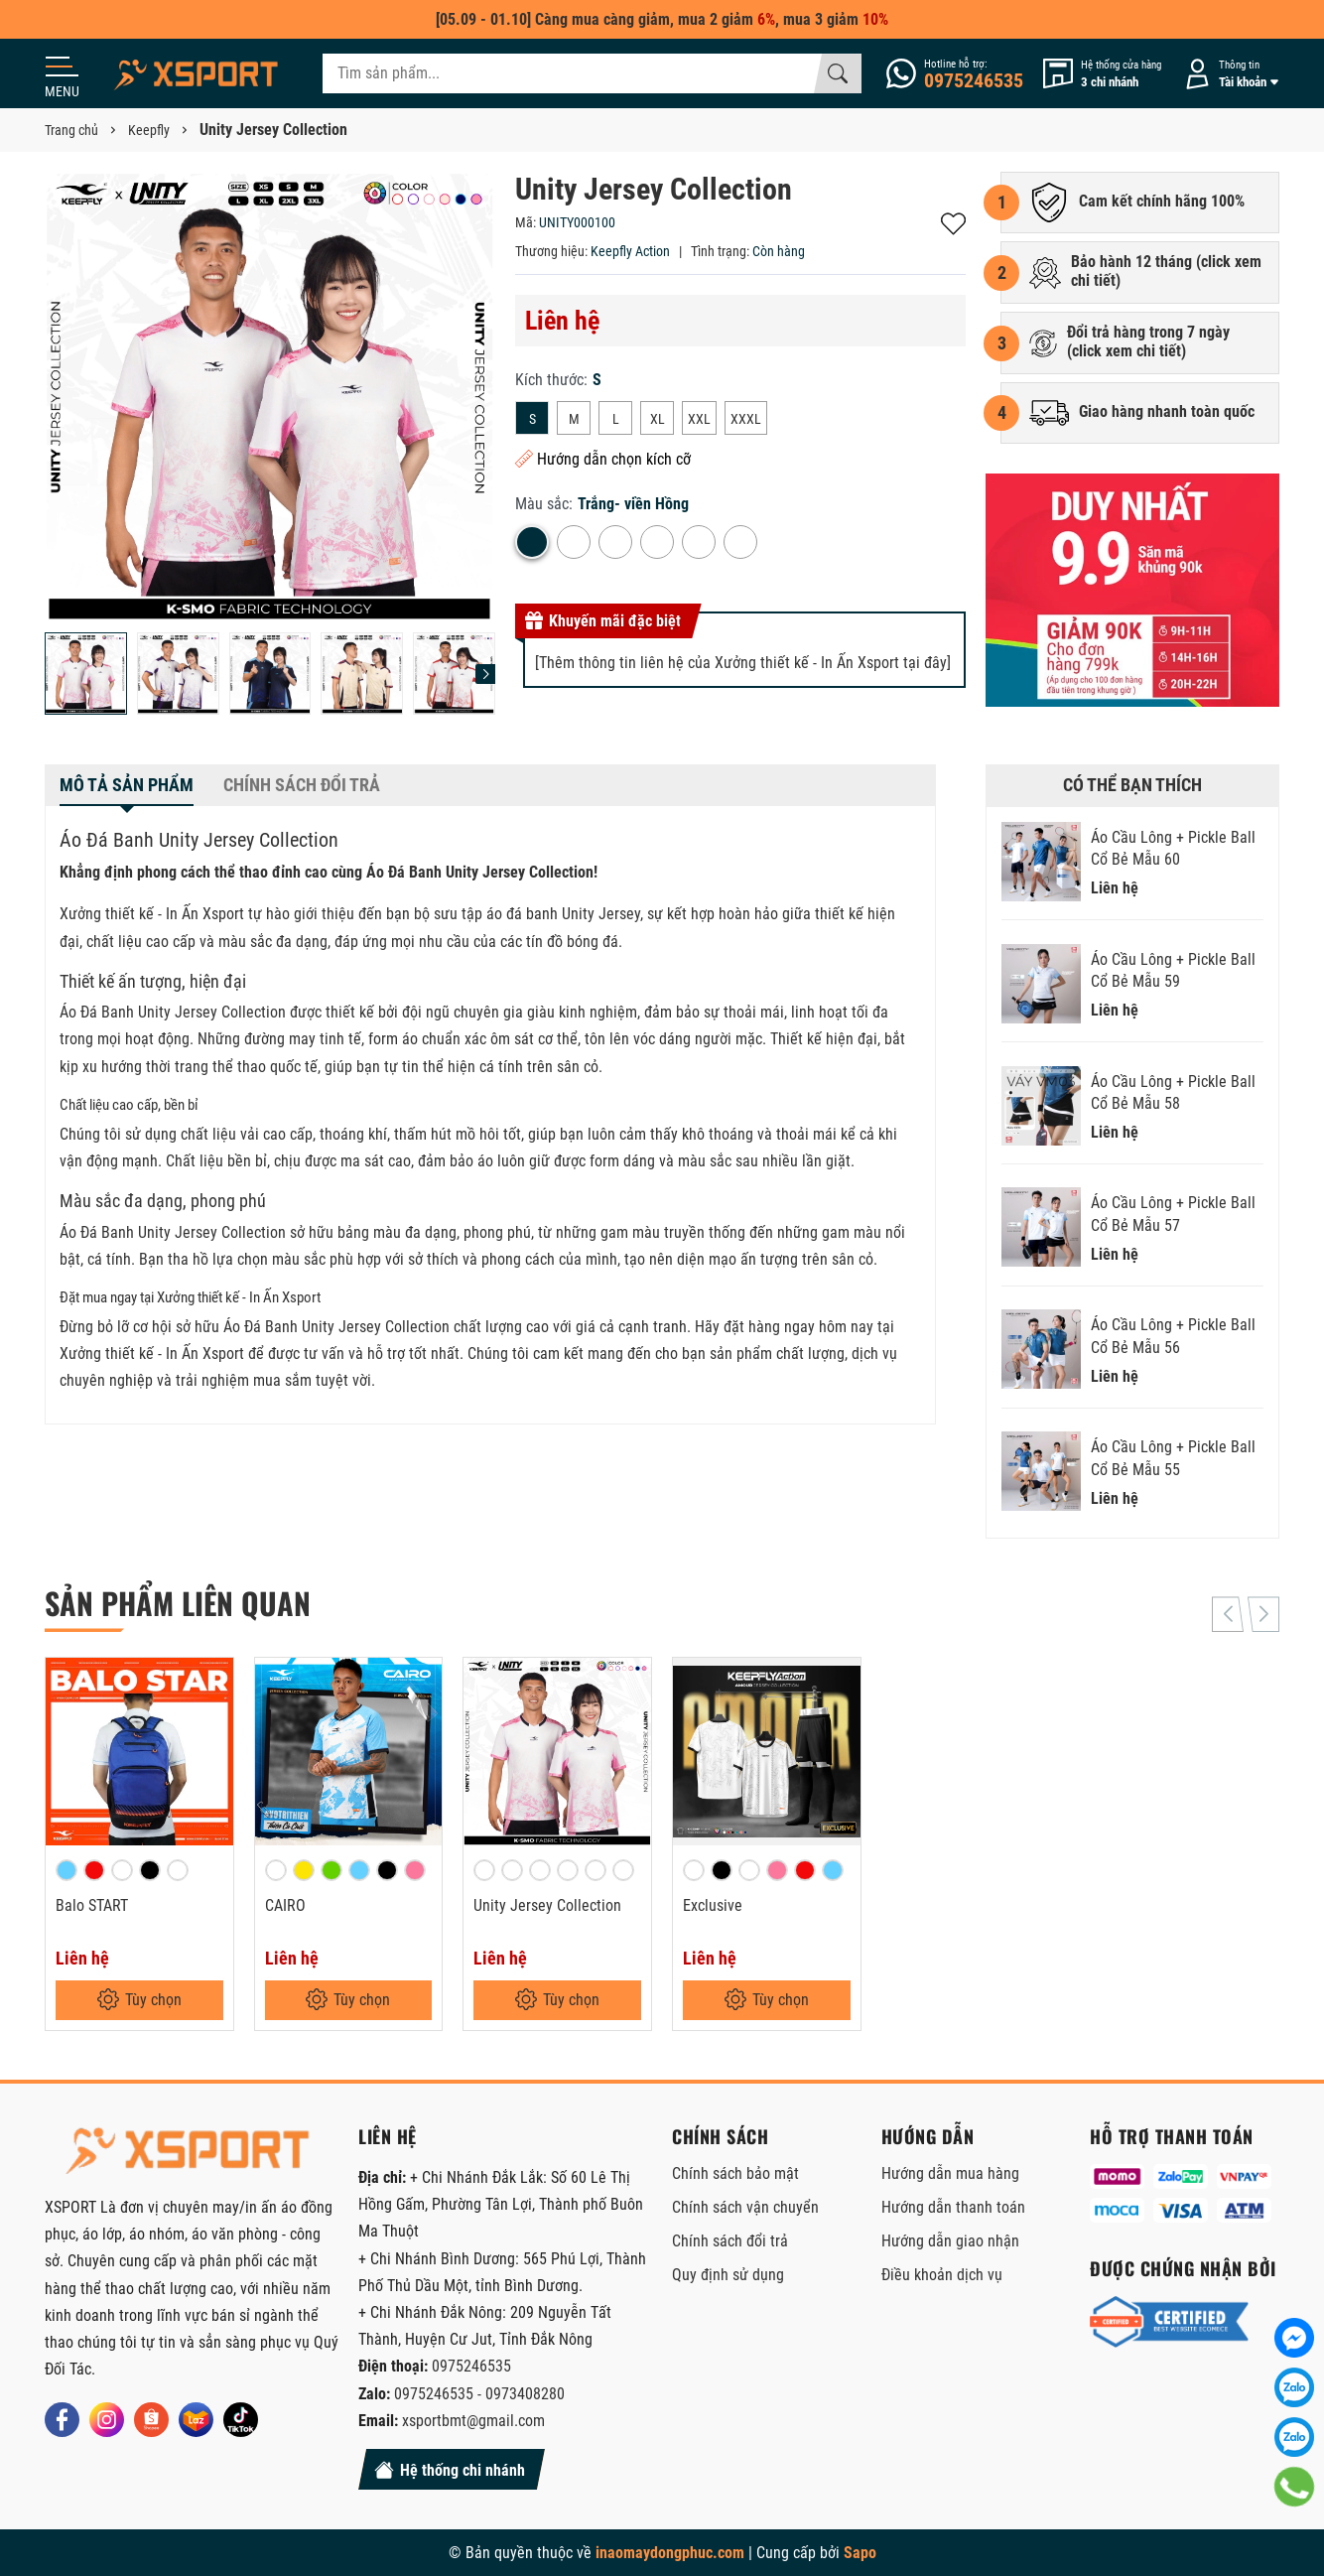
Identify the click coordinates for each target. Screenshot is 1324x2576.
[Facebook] (62, 2419)
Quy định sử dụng (728, 2274)
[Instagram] (106, 2419)
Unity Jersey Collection (547, 1905)
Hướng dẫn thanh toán (953, 2207)
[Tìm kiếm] (837, 73)
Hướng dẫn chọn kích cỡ (603, 459)
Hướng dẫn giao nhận (950, 2241)
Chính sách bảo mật (735, 2173)
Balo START (92, 1905)
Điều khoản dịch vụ (941, 2274)
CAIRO (285, 1905)
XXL (699, 419)
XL (657, 419)
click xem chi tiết (1126, 350)
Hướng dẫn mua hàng (950, 2173)
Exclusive (712, 1905)
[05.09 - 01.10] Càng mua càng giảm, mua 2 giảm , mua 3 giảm (662, 19)
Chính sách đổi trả (730, 2241)
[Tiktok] (240, 2419)
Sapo (860, 2552)
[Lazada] (196, 2419)
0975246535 (471, 2366)
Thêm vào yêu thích (953, 223)
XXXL (745, 419)
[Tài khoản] (1227, 74)
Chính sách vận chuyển (745, 2207)
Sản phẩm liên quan (178, 1602)
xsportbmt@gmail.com (473, 2420)
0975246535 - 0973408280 (479, 2393)
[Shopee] (151, 2419)
